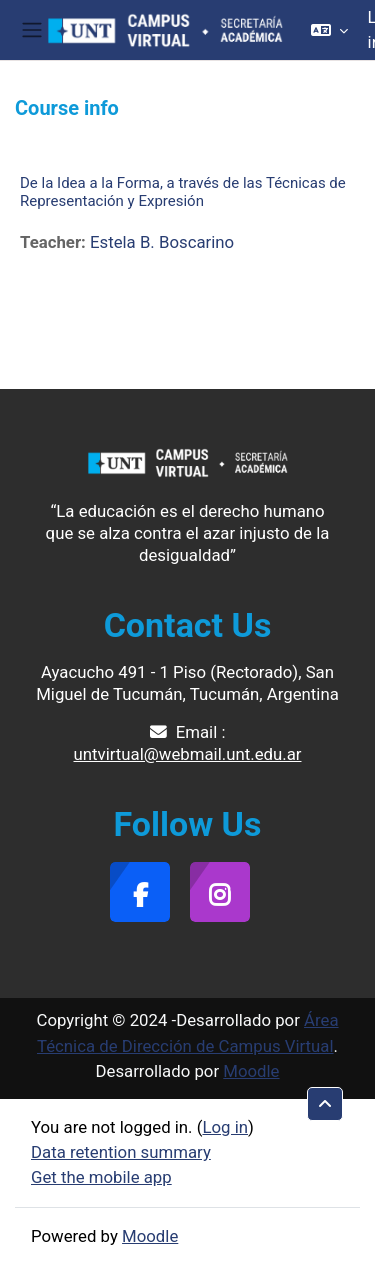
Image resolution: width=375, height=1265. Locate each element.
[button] (329, 30)
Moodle (251, 1071)
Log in (225, 1127)
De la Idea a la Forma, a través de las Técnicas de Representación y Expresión (183, 192)
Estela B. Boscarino (162, 242)
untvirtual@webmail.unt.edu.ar (188, 754)
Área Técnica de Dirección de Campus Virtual (188, 1032)
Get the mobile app (101, 1177)
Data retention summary (121, 1152)
